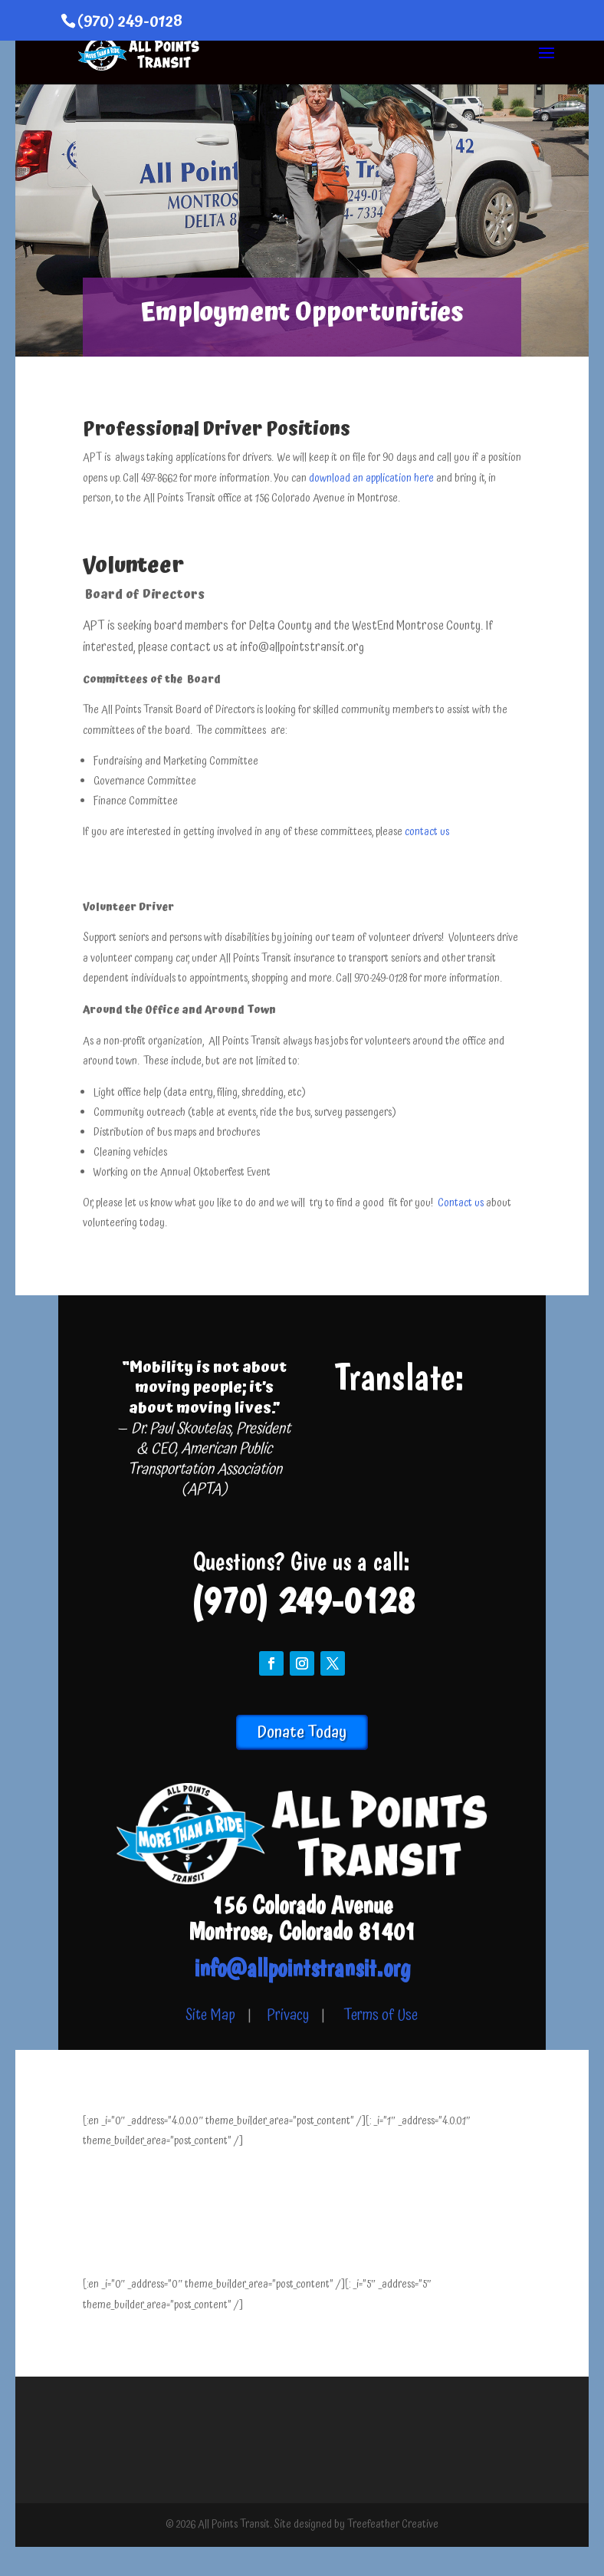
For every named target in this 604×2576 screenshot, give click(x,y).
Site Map (210, 2016)
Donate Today (302, 1732)
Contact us (462, 1203)
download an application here (372, 478)
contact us (427, 832)
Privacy (288, 2016)
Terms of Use (380, 2016)
